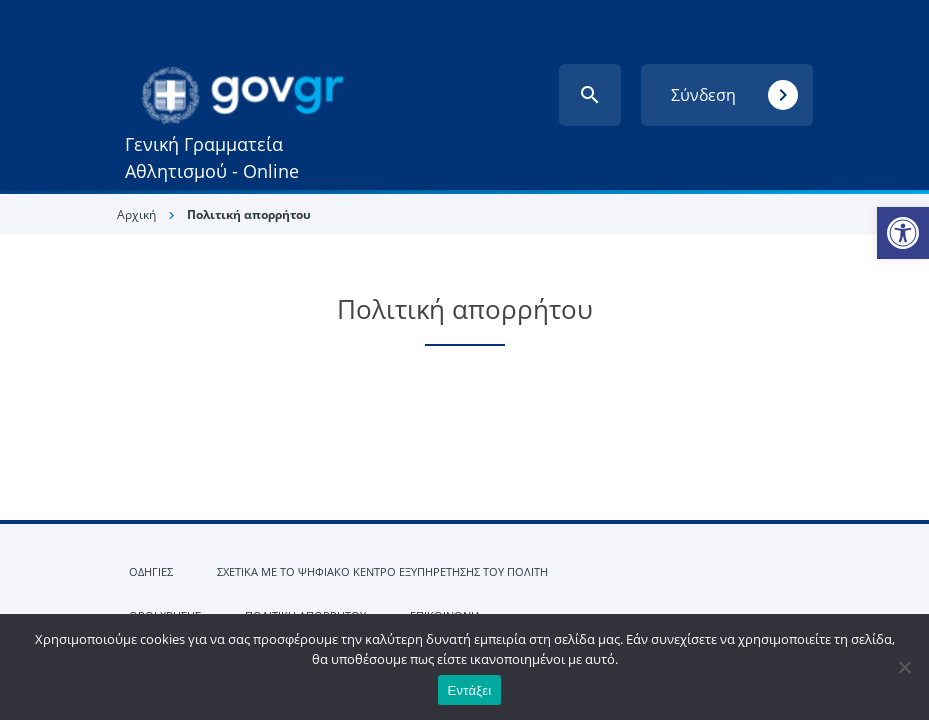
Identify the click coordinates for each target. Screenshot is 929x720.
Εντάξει (470, 690)
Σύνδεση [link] (734, 95)
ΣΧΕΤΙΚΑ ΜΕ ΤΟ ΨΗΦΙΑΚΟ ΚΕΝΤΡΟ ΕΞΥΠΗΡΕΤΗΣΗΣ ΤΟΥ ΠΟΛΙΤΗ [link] (382, 571)
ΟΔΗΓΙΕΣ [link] (151, 571)
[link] (903, 233)
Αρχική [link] (136, 214)
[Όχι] (904, 667)
